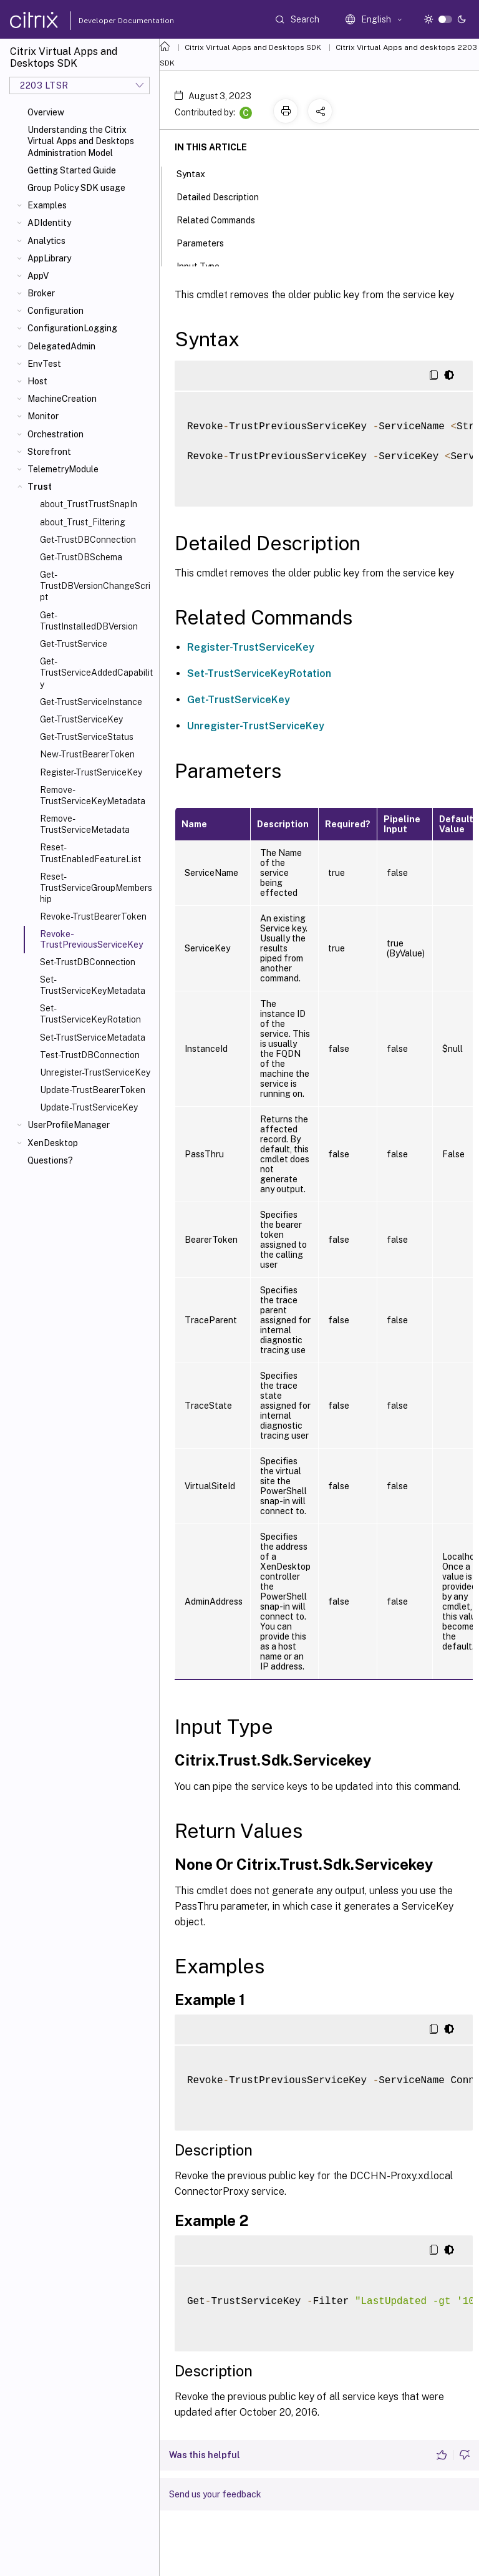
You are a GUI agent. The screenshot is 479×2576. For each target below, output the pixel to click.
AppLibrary (49, 258)
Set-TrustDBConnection (87, 962)
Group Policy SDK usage (76, 188)
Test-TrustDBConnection (90, 1055)
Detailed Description (225, 196)
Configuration (55, 311)
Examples (47, 205)
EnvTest (44, 364)
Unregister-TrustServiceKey (95, 1072)
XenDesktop (52, 1143)
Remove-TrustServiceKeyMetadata (92, 795)
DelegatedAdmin (61, 346)
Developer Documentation (107, 20)
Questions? (50, 1160)
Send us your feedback (215, 2494)
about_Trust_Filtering (82, 522)
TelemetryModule (63, 469)
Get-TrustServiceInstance (91, 702)
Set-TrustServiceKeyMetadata (92, 985)
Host (37, 381)
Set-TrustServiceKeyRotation (90, 1013)
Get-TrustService (73, 644)
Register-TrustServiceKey (91, 772)
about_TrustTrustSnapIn (88, 504)
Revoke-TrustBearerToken (93, 916)
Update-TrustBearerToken (92, 1090)
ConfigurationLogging (72, 328)
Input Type (205, 265)
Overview (45, 112)
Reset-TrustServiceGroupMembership (96, 888)
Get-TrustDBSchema (81, 557)
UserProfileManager (68, 1125)
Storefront (49, 452)
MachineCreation (62, 399)
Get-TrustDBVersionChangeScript (95, 586)
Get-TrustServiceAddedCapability (96, 672)
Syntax (198, 173)
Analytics (46, 241)
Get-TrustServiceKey (81, 719)
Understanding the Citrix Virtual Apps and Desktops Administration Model (80, 141)
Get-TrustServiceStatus (86, 737)
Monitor (43, 416)
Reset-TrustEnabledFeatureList (90, 852)
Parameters (207, 242)
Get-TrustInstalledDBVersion (89, 620)
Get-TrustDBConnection (88, 540)
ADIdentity (49, 223)
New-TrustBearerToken (87, 754)
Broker (41, 293)
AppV (38, 276)
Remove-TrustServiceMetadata (85, 824)
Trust (39, 487)
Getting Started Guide (71, 170)
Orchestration (55, 434)
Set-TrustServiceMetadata (92, 1038)
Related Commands (223, 219)
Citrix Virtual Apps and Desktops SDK (253, 47)
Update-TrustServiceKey (89, 1107)
